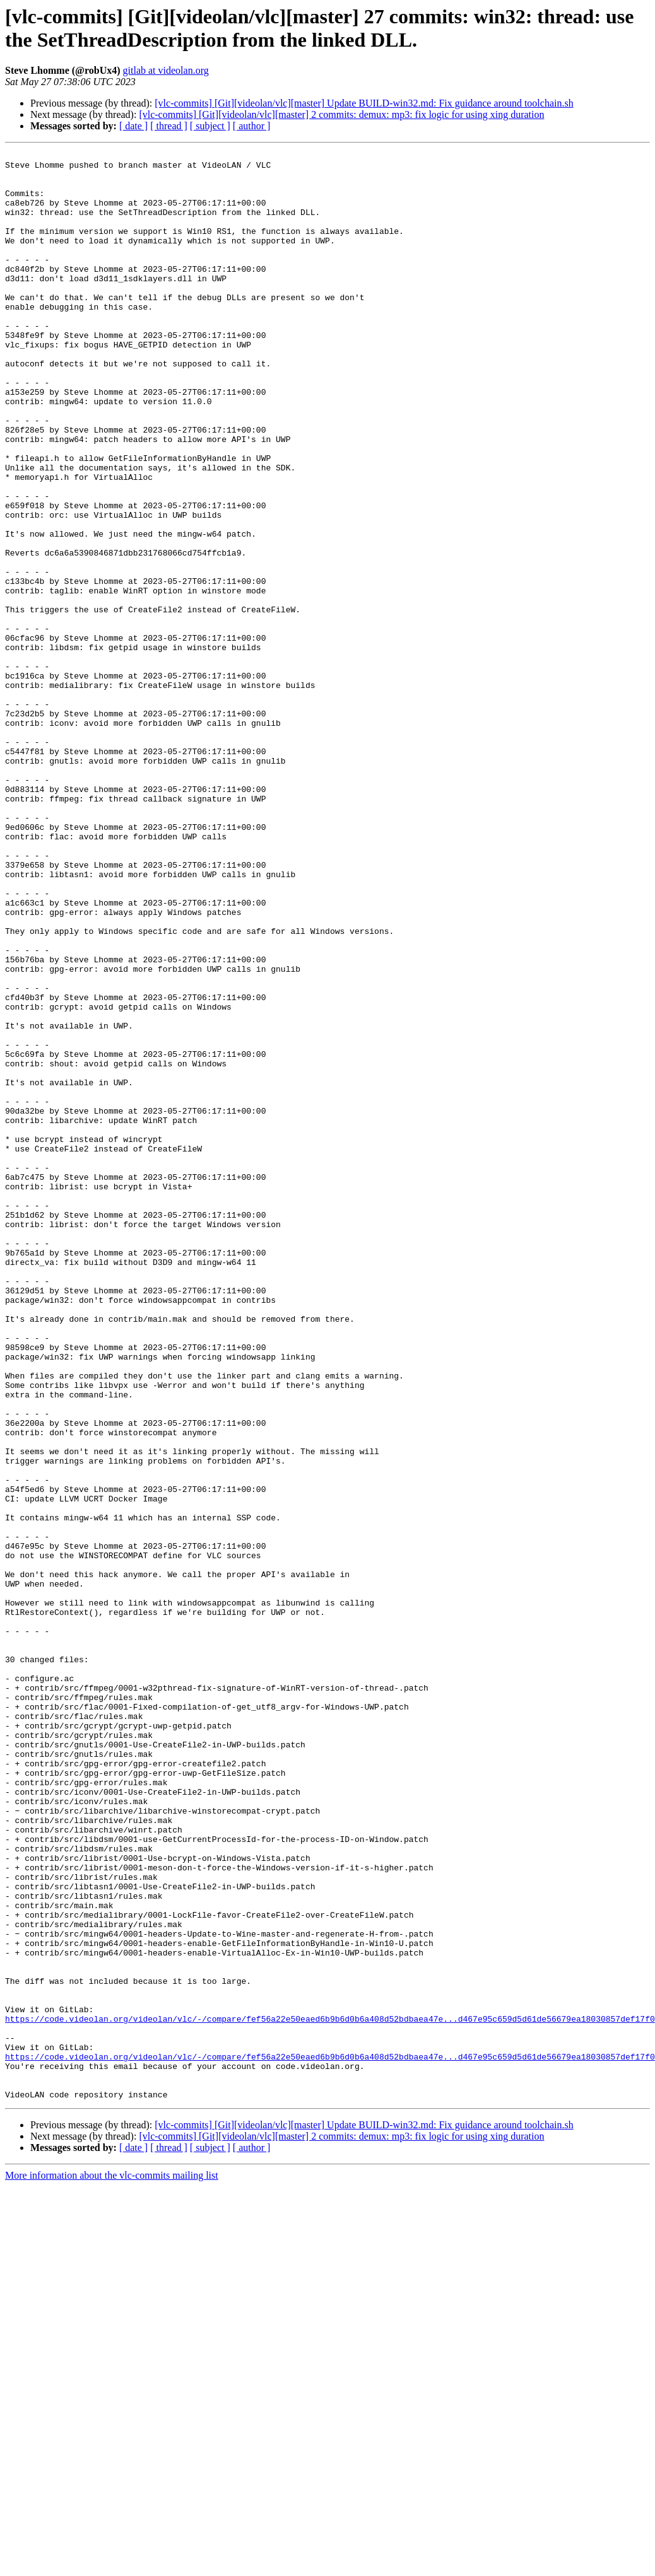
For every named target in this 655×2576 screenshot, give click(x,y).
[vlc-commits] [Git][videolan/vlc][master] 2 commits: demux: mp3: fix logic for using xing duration (341, 114)
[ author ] (252, 125)
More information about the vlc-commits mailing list (111, 2565)
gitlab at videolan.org (166, 70)
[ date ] (133, 125)
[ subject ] (210, 125)
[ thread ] (168, 125)
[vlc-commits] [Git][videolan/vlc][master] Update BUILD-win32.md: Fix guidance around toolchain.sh (364, 103)
